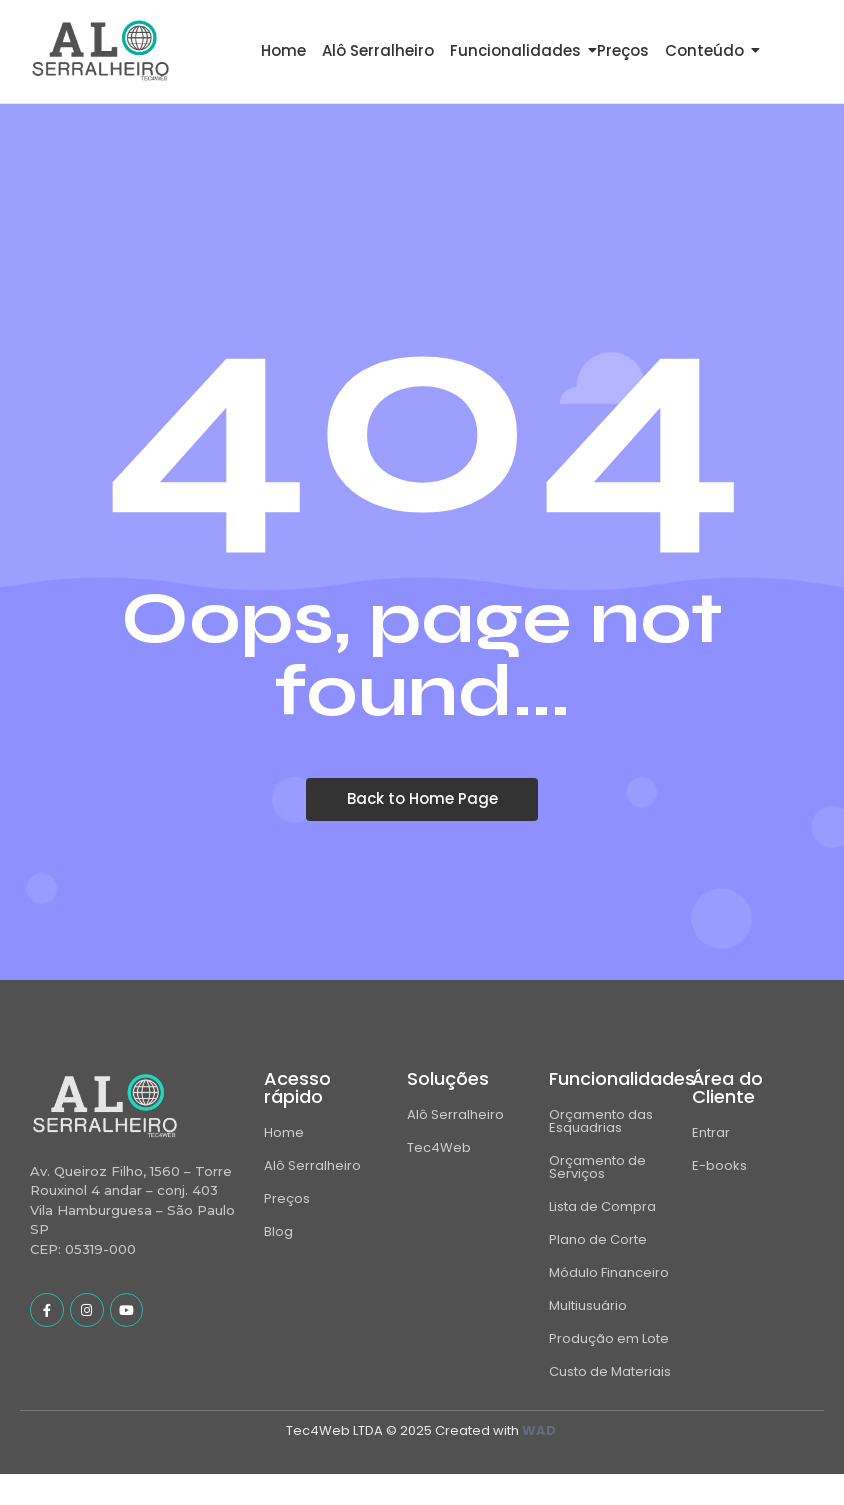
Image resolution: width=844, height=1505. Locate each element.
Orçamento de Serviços (597, 1167)
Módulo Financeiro (609, 1272)
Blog (278, 1231)
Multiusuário (588, 1305)
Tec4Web (439, 1147)
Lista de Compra (602, 1206)
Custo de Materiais (610, 1371)
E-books (719, 1165)
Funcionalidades (519, 50)
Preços (623, 50)
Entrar (711, 1132)
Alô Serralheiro (378, 50)
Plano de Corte (598, 1239)
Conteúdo (708, 50)
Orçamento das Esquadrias (601, 1121)
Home (283, 50)
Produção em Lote (609, 1338)
